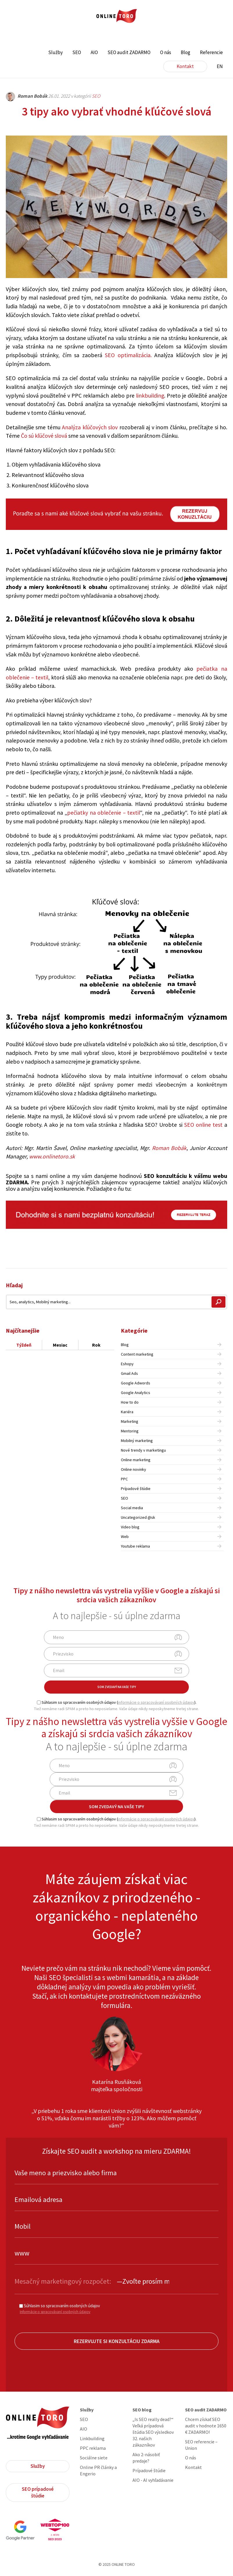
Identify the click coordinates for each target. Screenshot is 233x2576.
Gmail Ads (129, 1373)
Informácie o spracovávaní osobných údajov (55, 2311)
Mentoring (130, 1431)
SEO (76, 52)
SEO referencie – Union (201, 2445)
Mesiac (60, 1345)
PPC (124, 1479)
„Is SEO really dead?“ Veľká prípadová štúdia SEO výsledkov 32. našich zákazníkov (153, 2432)
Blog (185, 52)
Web (125, 1536)
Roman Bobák (169, 1147)
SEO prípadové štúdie (38, 2492)
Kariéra (127, 1411)
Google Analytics (135, 1392)
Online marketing (135, 1459)
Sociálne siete (93, 2458)
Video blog (130, 1527)
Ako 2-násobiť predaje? (146, 2458)
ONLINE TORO (116, 16)
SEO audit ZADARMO (128, 52)
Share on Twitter (205, 1254)
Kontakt (185, 66)
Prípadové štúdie (135, 1488)
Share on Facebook (190, 1254)
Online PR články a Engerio (98, 2470)
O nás (165, 52)
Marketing (129, 1421)
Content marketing (137, 1354)
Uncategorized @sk (138, 1517)
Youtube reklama (135, 1546)
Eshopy (127, 1363)
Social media (132, 1507)
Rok (96, 1345)
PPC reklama (93, 2448)
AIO (94, 52)
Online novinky (133, 1469)
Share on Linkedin (220, 1254)
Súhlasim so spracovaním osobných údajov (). (116, 1702)
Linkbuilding (92, 2438)
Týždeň (23, 1345)
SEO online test (203, 1124)
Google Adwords (135, 1383)
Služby (55, 52)
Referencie (211, 52)
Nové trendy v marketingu (143, 1450)
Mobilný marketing (137, 1440)
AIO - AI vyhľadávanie (152, 2480)
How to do (130, 1402)
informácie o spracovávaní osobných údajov (156, 1702)
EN (220, 66)
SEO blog (142, 2410)
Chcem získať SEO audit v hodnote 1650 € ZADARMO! (205, 2425)
